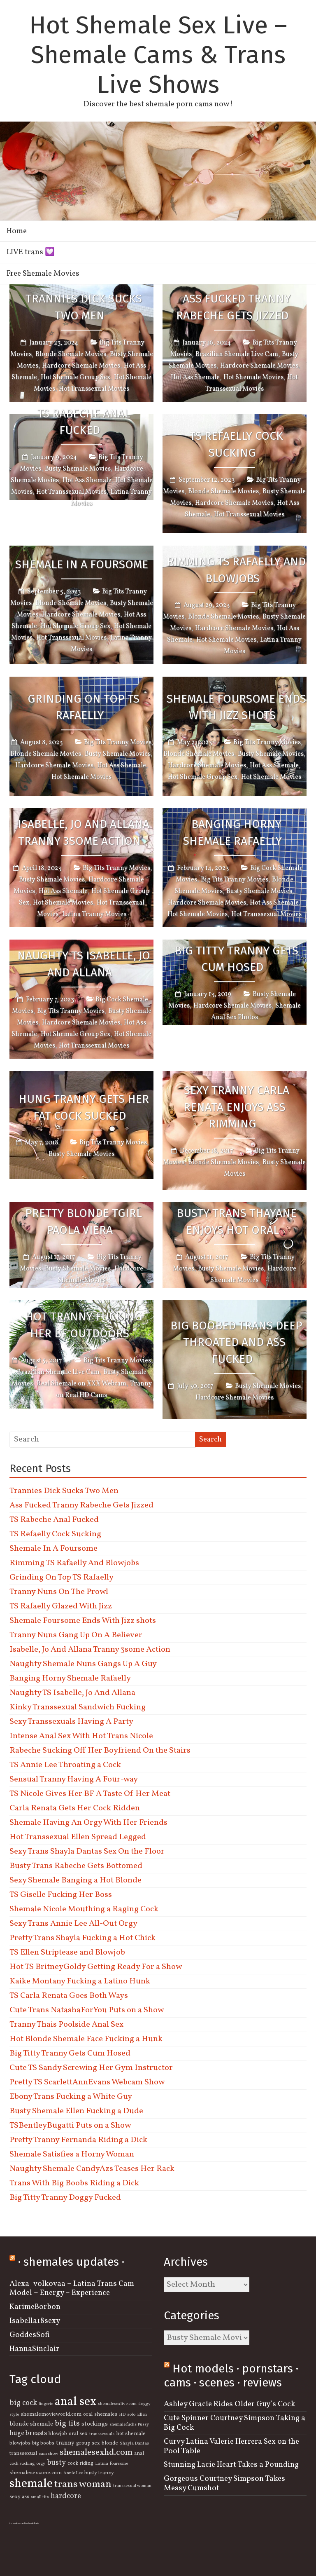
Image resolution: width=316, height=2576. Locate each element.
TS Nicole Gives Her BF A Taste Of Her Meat (89, 1794)
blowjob (58, 2434)
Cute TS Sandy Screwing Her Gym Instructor (91, 2068)
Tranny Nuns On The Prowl (58, 1592)
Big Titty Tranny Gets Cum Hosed (236, 959)
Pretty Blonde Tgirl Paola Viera (83, 1221)
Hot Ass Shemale (195, 377)
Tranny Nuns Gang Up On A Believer (75, 1635)
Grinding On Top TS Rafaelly (83, 707)
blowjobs (19, 2443)
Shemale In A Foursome (81, 564)
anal (139, 2453)
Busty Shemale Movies (78, 468)
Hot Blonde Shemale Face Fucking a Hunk (86, 2039)
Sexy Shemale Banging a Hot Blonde (75, 1880)
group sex (88, 2443)
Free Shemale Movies (43, 273)
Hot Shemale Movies (253, 377)
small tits (40, 2497)
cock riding (80, 2463)
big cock (23, 2403)
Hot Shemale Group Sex (75, 377)
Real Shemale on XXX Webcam (81, 1383)
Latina (101, 2464)
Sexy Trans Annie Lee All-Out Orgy (73, 1923)
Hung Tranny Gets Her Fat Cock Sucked (84, 1107)
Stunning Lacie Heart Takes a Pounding (231, 2464)
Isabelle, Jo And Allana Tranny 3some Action (83, 833)
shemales (105, 2414)
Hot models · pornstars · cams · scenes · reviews (231, 2375)
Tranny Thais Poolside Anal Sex (66, 2024)
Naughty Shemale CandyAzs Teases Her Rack (91, 2169)
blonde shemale (31, 2424)
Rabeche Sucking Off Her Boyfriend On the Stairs (100, 1750)
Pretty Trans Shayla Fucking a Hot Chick (82, 1938)
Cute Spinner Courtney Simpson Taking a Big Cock (234, 2423)
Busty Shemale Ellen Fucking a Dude (76, 2111)
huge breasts (28, 2433)
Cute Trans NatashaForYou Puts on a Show (86, 2010)
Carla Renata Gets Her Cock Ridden (74, 1808)
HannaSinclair (34, 2349)
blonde (110, 2443)
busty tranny (99, 2473)
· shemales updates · (71, 2262)
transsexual (23, 2453)
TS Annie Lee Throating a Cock (65, 1765)
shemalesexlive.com (117, 2404)
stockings (94, 2424)
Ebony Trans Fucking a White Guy (70, 2097)
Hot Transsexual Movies (94, 389)
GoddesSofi (29, 2335)
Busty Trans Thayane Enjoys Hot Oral (237, 1221)
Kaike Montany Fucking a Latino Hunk (79, 1981)
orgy (40, 2464)
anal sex (75, 2401)
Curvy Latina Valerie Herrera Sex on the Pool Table (231, 2446)
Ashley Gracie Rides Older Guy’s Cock (229, 2404)
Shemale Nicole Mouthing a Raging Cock (83, 1909)
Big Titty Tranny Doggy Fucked (65, 2197)
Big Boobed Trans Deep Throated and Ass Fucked (236, 1342)
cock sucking (22, 2464)
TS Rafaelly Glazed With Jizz (60, 1606)
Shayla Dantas (134, 2443)
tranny (65, 2443)
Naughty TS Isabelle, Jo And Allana (83, 964)
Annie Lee (73, 2473)
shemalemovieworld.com (51, 2414)
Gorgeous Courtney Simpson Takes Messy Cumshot (224, 2483)
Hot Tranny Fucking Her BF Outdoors (83, 1325)
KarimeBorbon (34, 2307)
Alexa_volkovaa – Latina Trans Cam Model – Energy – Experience (71, 2288)
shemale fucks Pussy (129, 2424)
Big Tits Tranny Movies (117, 742)
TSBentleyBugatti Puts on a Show (70, 2125)
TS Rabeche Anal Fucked (83, 422)
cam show (48, 2454)
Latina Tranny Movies (94, 914)
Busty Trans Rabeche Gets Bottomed (75, 1866)
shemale (31, 2483)
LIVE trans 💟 (31, 252)
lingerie (46, 2404)
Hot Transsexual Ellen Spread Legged (77, 1837)
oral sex (78, 2434)
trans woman (83, 2484)
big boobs (43, 2443)
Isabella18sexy (34, 2321)
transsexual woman (132, 2486)
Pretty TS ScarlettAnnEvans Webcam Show (87, 2082)
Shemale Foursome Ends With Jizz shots (236, 707)
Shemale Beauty (33, 2523)
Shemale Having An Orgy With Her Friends (88, 1822)
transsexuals (101, 2434)
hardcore (66, 2496)
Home (17, 231)
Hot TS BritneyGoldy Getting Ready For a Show (95, 1967)
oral (88, 2414)
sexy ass (19, 2497)
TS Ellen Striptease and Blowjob (67, 1952)
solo (131, 2415)
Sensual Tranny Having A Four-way (73, 1779)
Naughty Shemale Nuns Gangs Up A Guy (83, 1664)
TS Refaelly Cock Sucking (236, 444)
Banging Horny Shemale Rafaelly (232, 833)
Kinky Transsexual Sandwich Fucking (77, 1707)
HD (122, 2415)
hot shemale (131, 2434)
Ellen (142, 2415)
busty (56, 2463)
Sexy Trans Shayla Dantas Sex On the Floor (87, 1851)
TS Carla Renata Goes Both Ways (68, 1996)
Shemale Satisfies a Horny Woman (71, 2154)
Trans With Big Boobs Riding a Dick (74, 2183)
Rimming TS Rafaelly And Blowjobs (236, 570)
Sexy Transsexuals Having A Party (71, 1721)
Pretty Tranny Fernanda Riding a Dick (78, 2140)
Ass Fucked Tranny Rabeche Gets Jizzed (233, 307)
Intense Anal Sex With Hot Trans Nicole (81, 1736)
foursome (119, 2464)
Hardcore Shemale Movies (81, 365)
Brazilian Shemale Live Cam (236, 354)
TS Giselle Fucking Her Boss (60, 1895)
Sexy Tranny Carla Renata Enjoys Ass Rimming (236, 1107)
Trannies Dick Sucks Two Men (84, 307)
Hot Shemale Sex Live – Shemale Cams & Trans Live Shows (158, 54)
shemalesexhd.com (96, 2452)
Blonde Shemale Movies (70, 354)
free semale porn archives (18, 2523)
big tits (67, 2423)
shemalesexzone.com (35, 2473)
